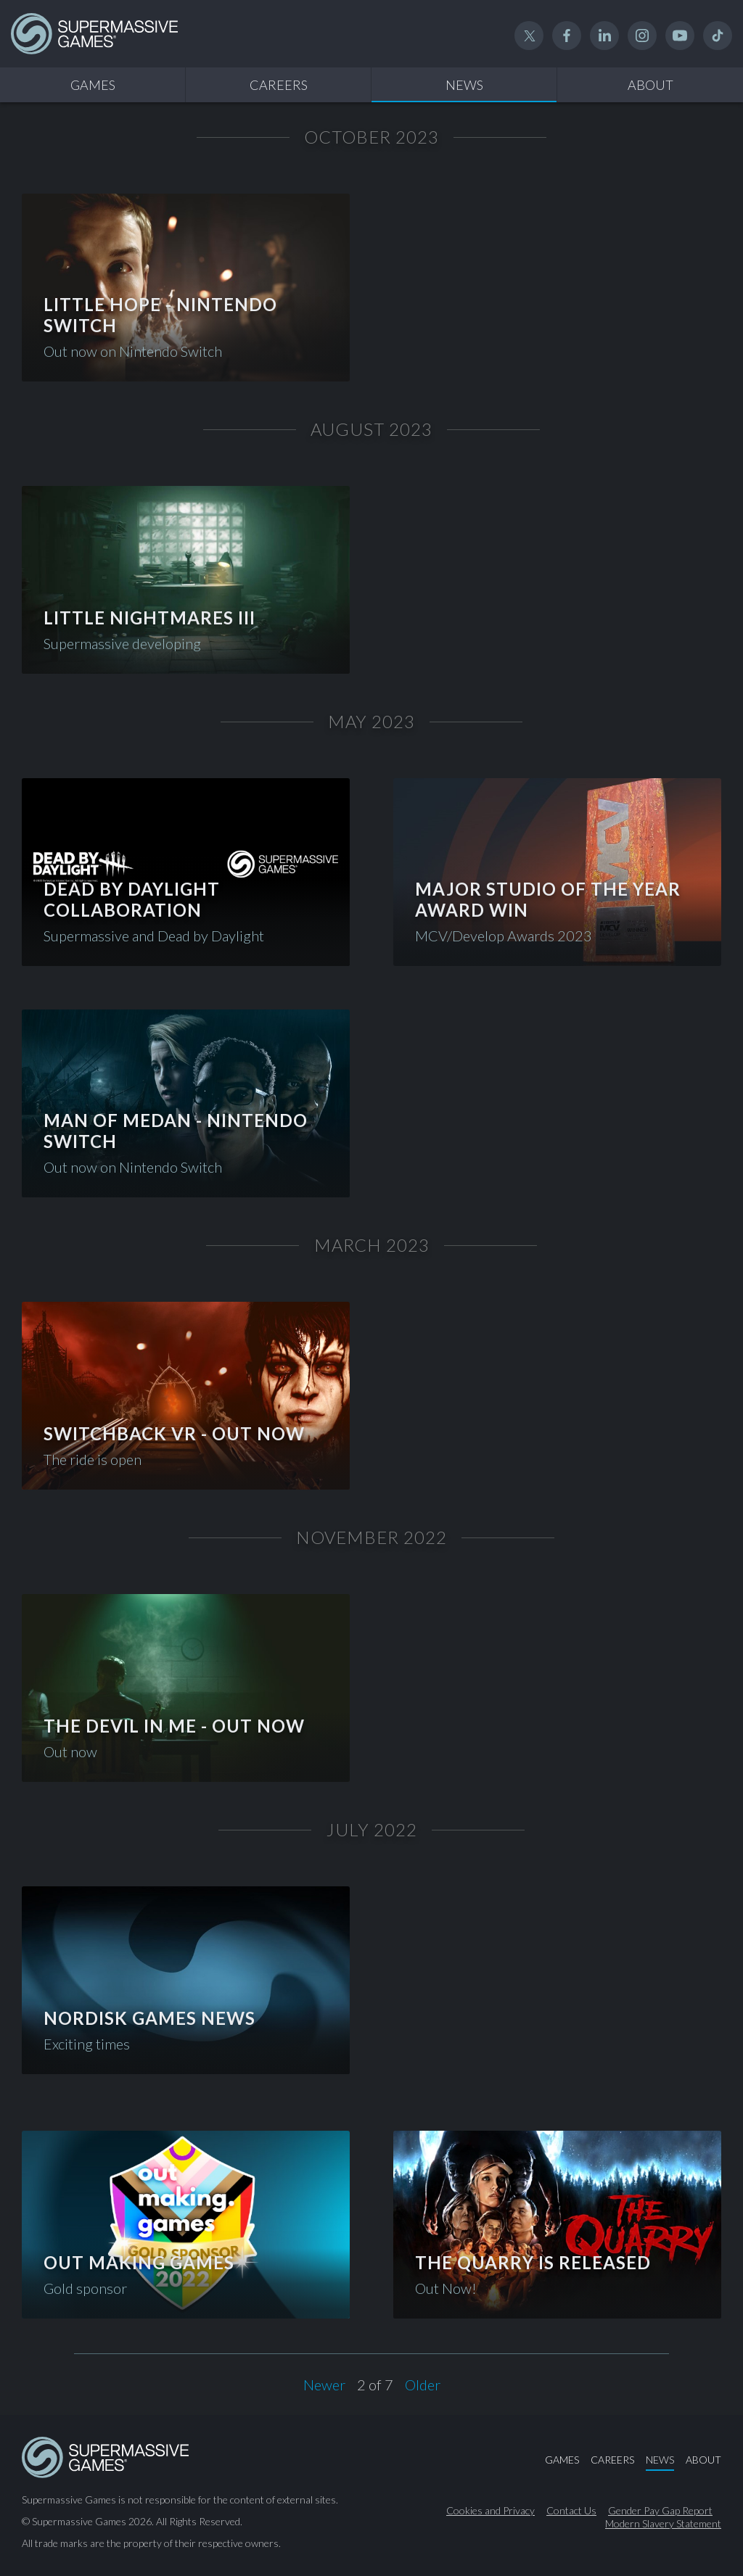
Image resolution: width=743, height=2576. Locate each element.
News (464, 85)
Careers (279, 85)
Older (422, 2384)
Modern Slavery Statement (663, 2524)
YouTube (679, 35)
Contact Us (571, 2511)
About (650, 85)
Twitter (528, 35)
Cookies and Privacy (490, 2511)
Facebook (566, 35)
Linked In (604, 35)
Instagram (642, 35)
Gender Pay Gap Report (660, 2511)
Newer (324, 2384)
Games (92, 85)
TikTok (717, 35)
